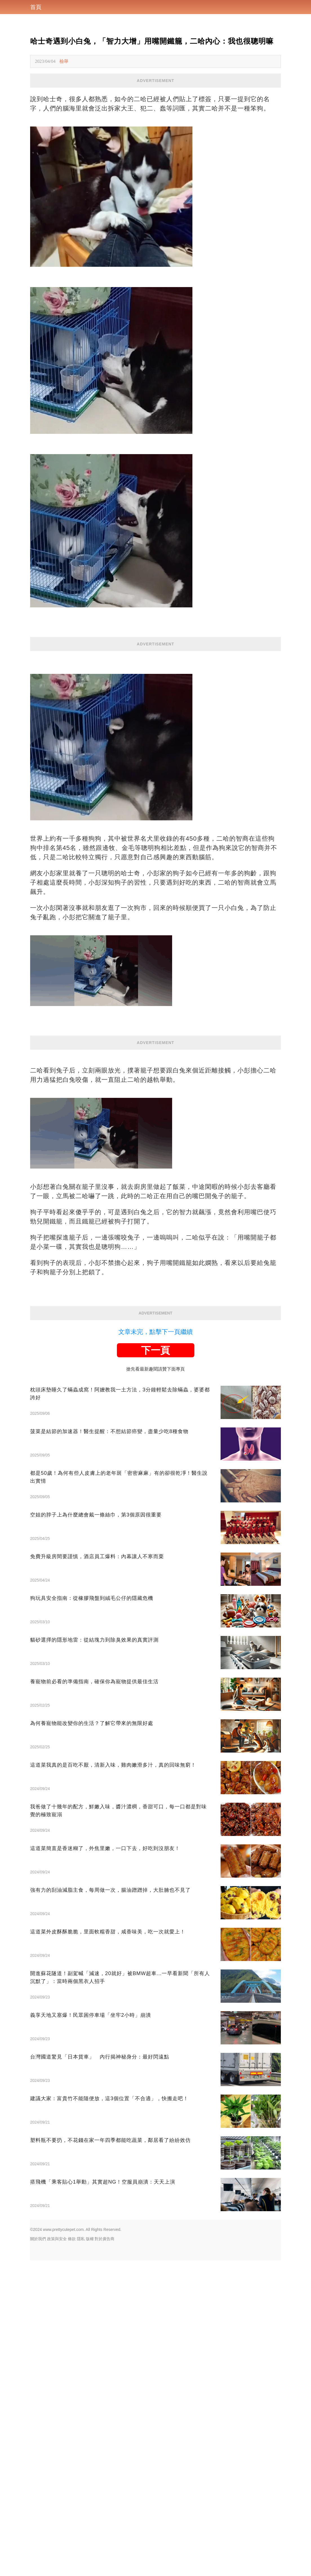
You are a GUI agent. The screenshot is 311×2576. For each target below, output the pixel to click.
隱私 (81, 2239)
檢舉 (63, 61)
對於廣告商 (104, 2239)
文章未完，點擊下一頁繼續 (155, 1331)
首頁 (35, 7)
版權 (90, 2239)
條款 (72, 2239)
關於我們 (38, 2239)
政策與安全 (57, 2239)
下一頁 (155, 1350)
